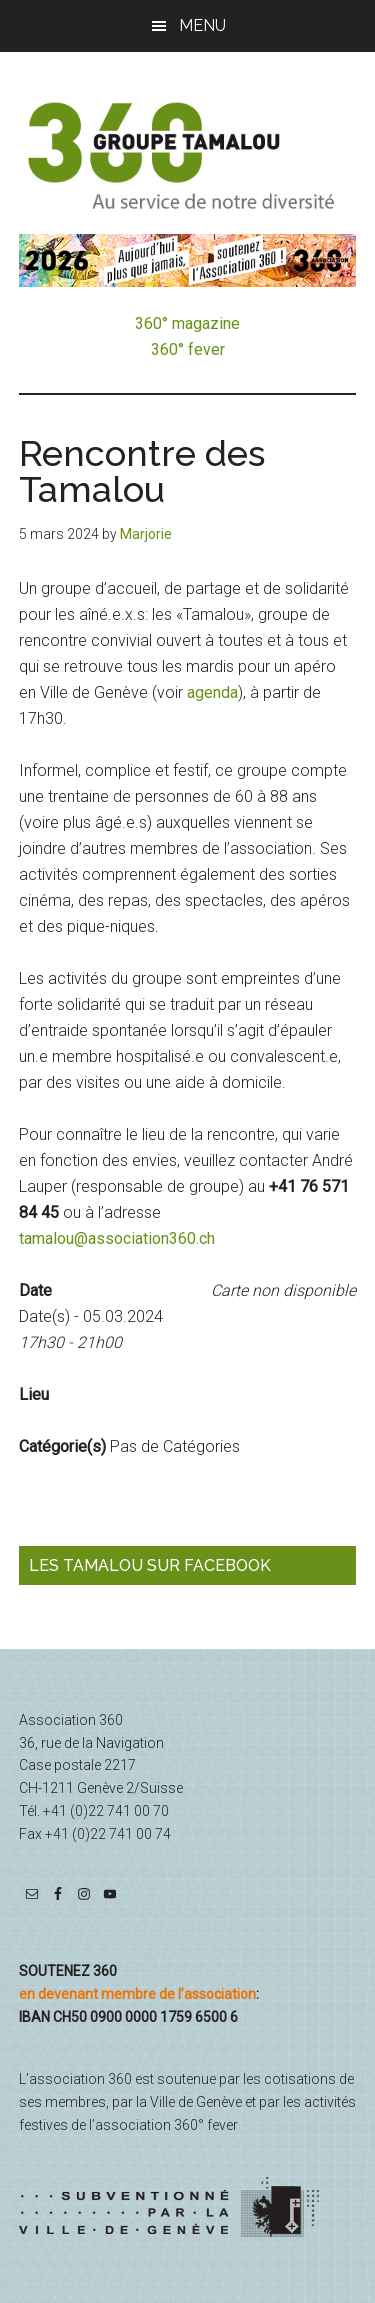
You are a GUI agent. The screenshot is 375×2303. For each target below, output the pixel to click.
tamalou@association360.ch (117, 1238)
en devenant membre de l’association (137, 1994)
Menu (202, 25)
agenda (212, 692)
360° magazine (187, 323)
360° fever (188, 349)
